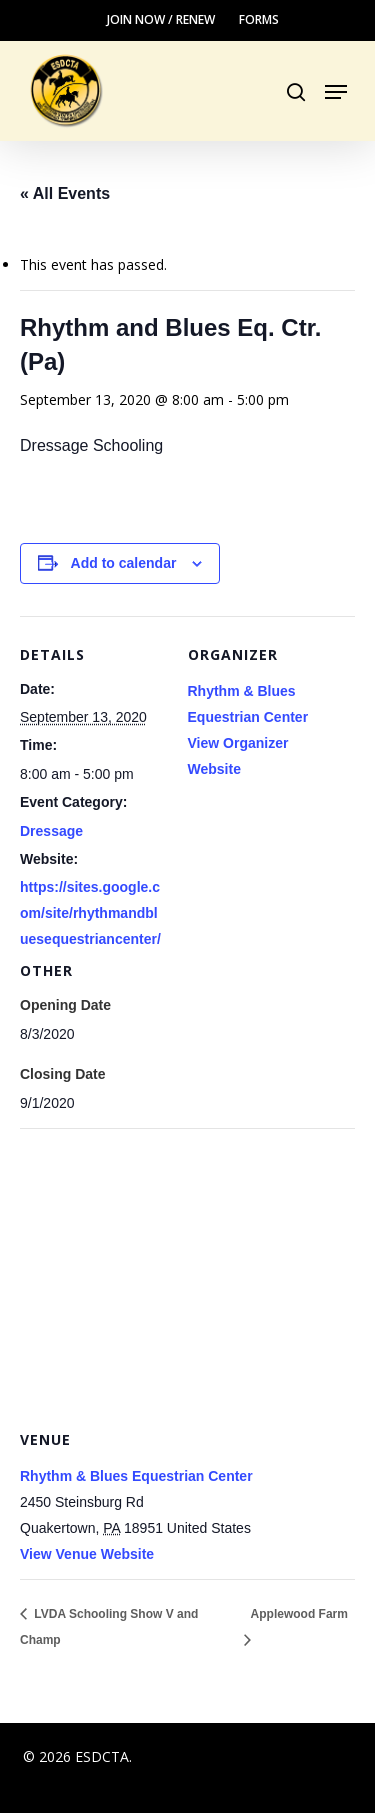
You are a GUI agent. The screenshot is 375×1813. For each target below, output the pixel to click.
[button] (336, 92)
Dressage (51, 831)
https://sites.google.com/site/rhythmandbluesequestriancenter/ (90, 913)
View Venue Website (87, 1554)
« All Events (65, 193)
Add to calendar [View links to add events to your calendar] (124, 563)
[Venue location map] (187, 1272)
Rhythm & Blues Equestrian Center (136, 1476)
